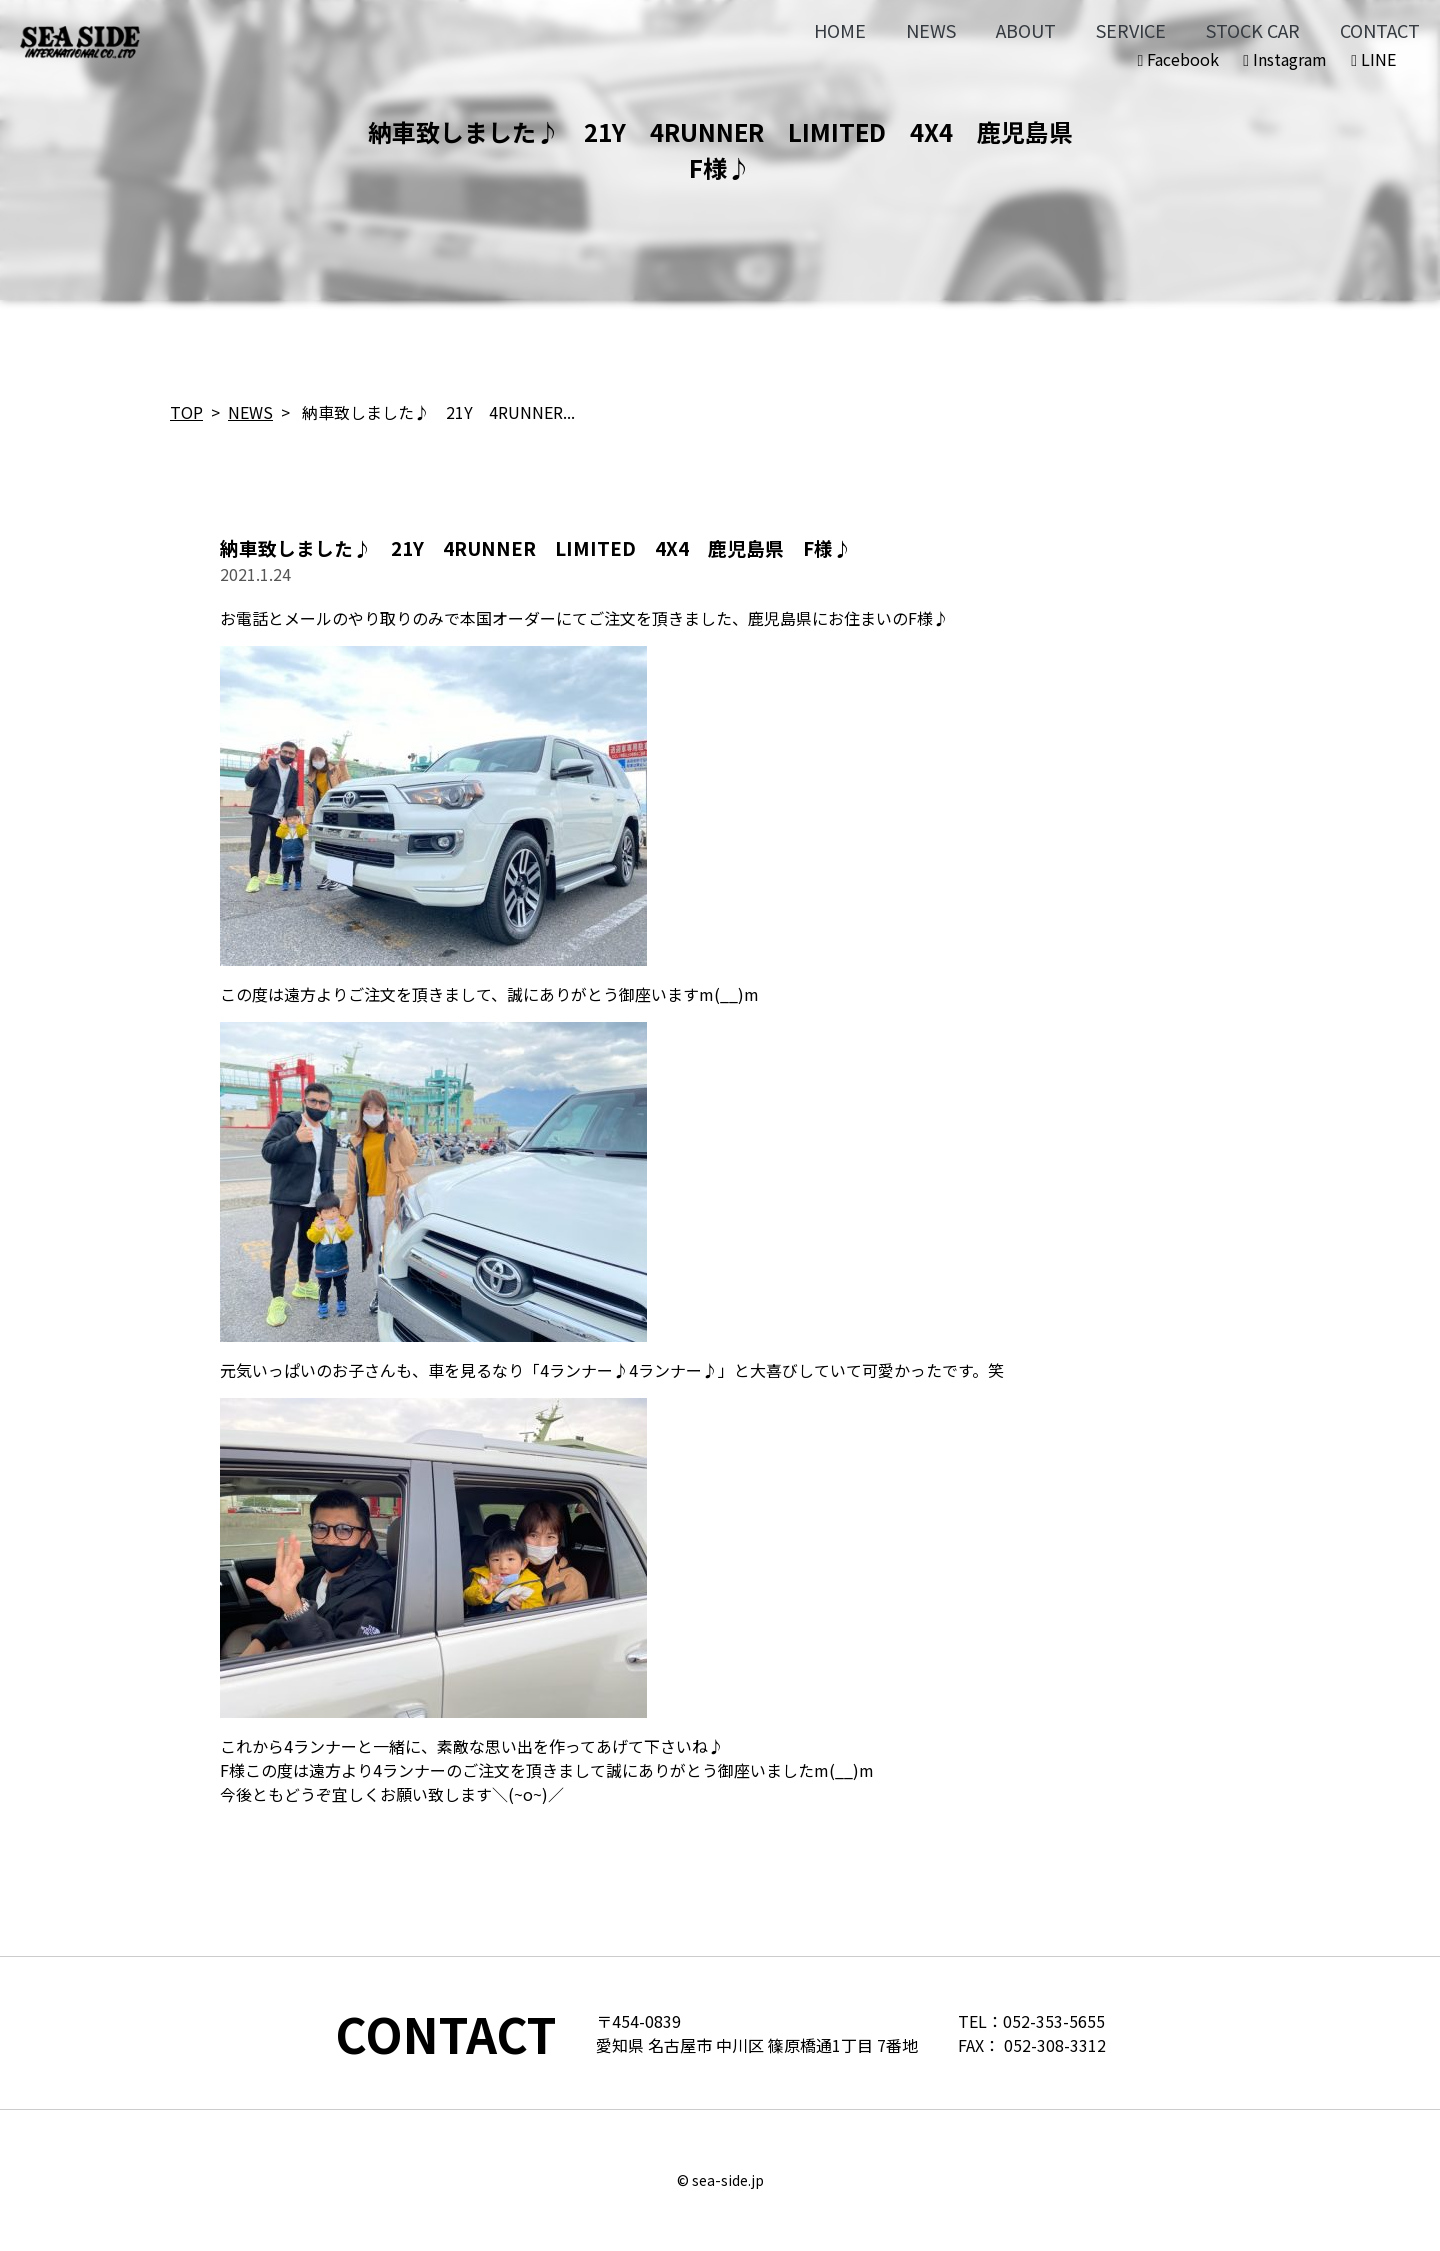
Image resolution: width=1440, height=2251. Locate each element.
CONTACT (1380, 30)
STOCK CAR (1253, 30)
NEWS (931, 30)
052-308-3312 (1055, 2045)
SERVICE (1131, 30)
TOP (186, 412)
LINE (1373, 59)
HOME (840, 30)
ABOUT (1026, 30)
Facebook (1178, 59)
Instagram (1285, 59)
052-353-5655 (1054, 2021)
